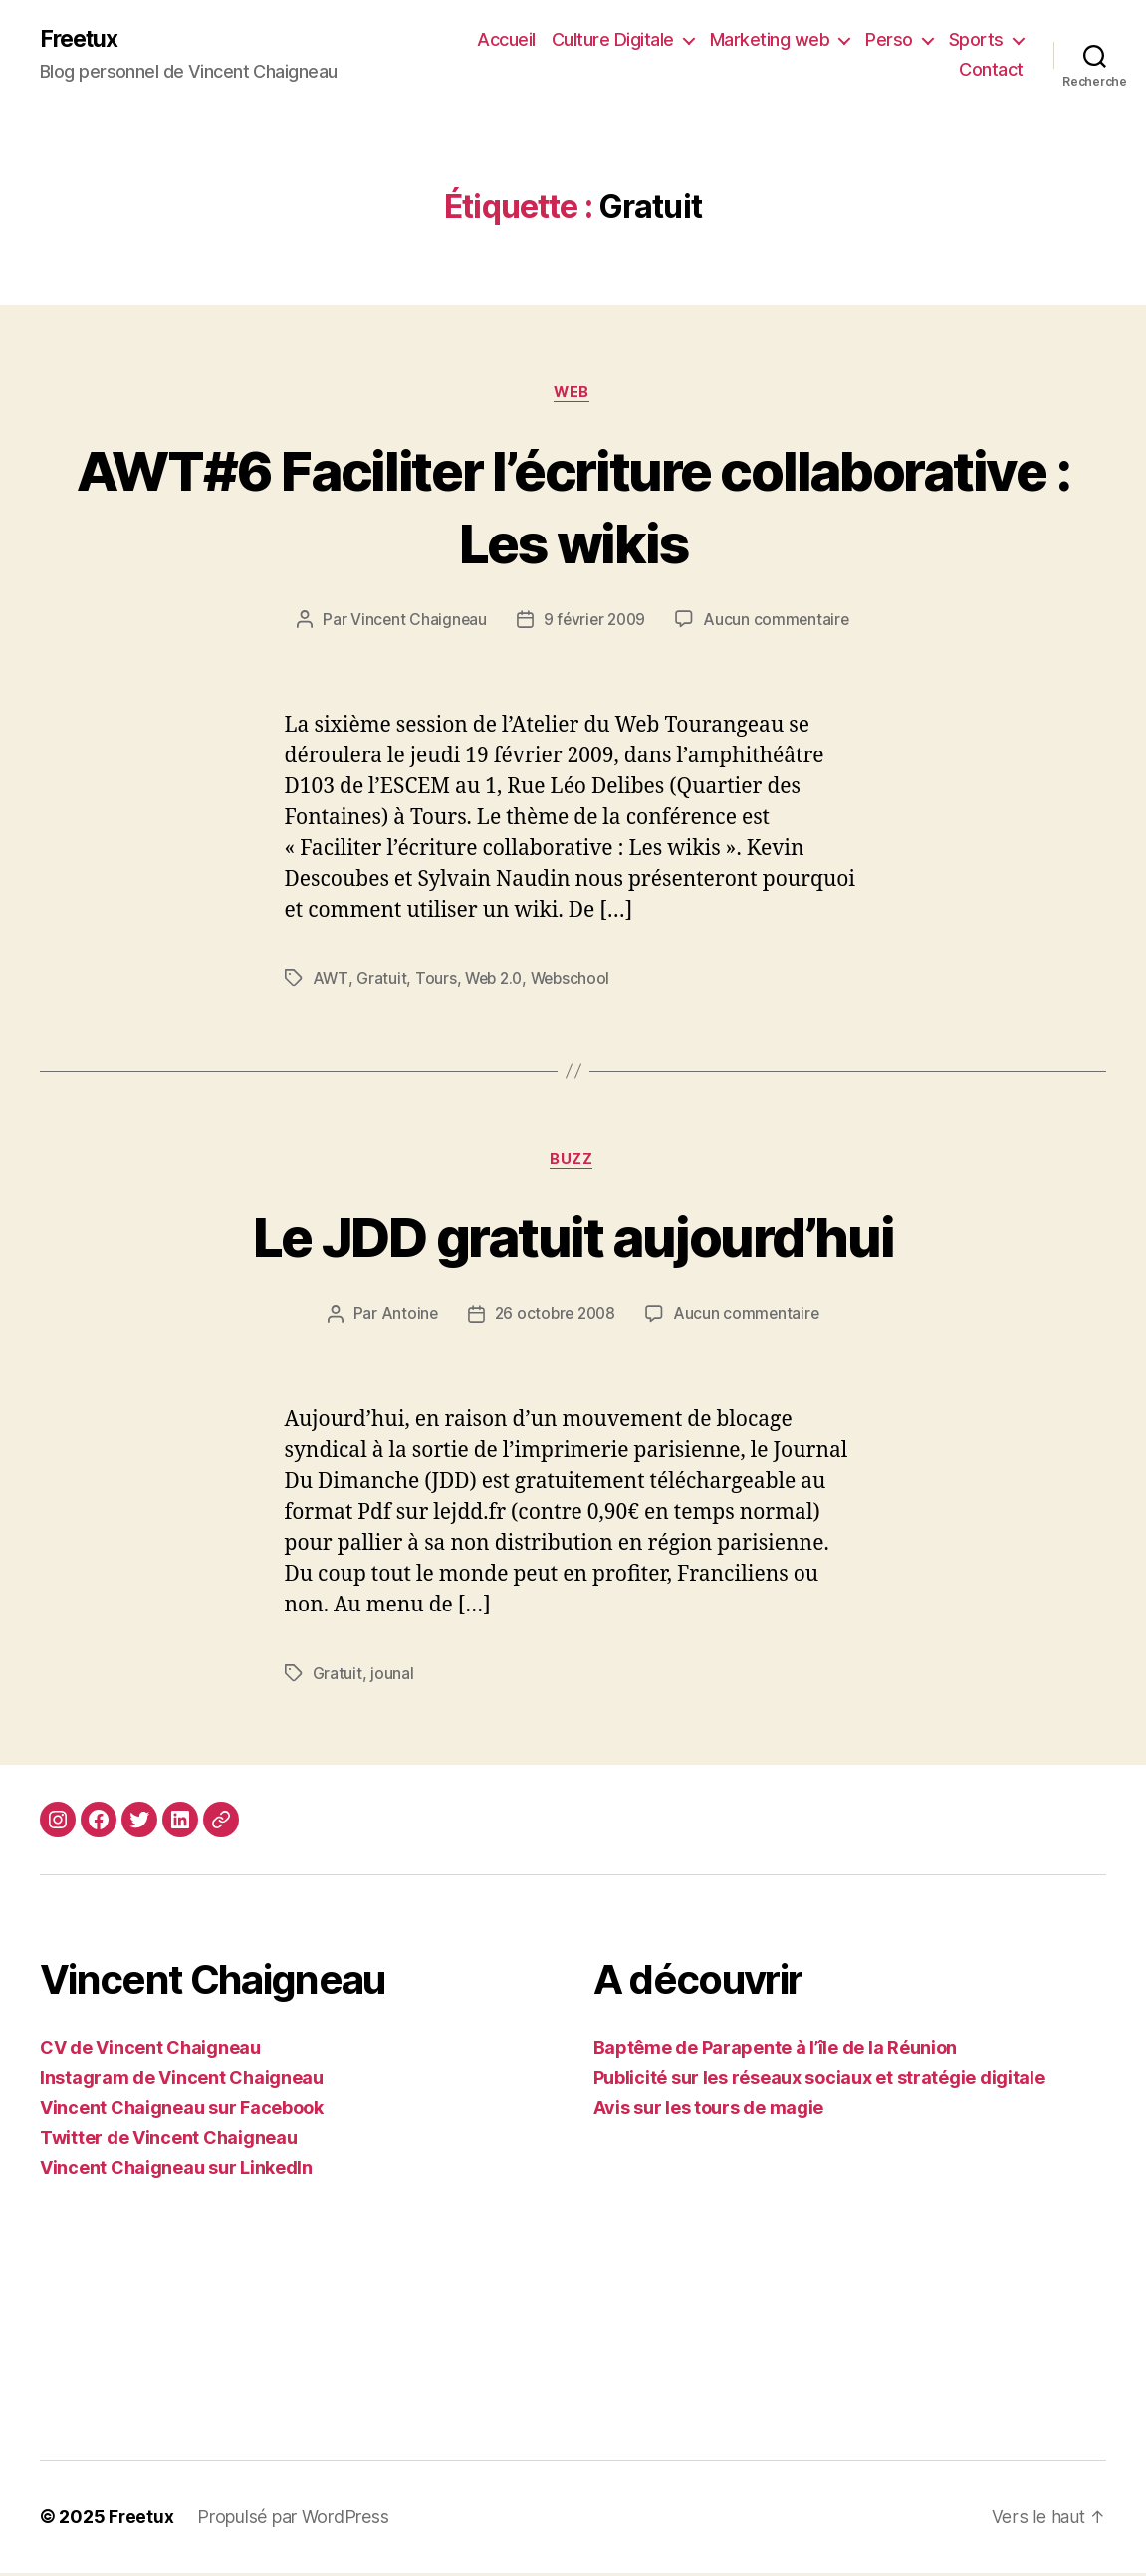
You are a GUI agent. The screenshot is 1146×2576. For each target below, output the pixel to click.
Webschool (576, 981)
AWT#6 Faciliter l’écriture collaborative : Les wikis (573, 506)
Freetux (81, 40)
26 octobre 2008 (554, 1317)
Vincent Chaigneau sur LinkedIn (176, 2170)
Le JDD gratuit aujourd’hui (573, 1238)
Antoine (405, 1317)
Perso (889, 40)
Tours (436, 981)
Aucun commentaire (779, 622)
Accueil (506, 40)
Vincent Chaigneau (415, 622)
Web (573, 394)
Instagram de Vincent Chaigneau (182, 2080)
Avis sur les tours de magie (708, 2110)
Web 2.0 (496, 981)
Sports (976, 40)
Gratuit (381, 981)
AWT (330, 981)
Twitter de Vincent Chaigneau (168, 2140)
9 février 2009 (594, 622)
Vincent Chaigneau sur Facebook (182, 2110)
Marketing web (770, 40)
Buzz (573, 1163)
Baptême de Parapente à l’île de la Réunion (775, 2050)
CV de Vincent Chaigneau (150, 2050)
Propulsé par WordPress (293, 2519)
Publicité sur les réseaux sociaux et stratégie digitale (819, 2080)
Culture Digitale (613, 40)
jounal (391, 1676)
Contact (991, 70)
